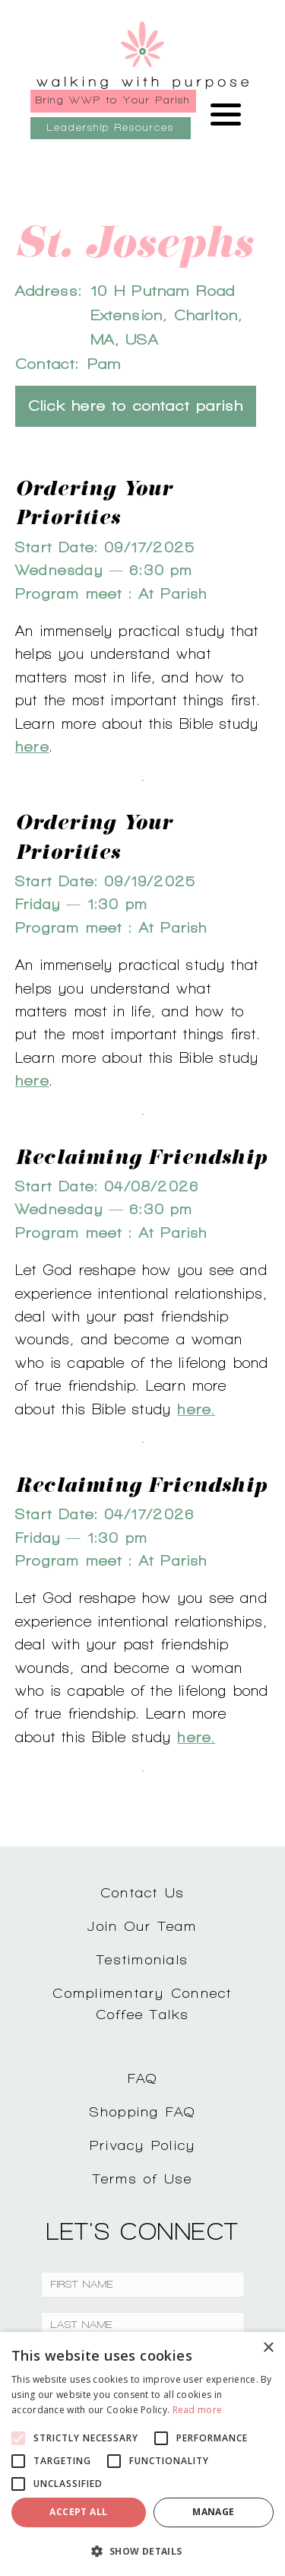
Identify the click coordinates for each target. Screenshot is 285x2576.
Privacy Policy (143, 2145)
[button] (142, 2551)
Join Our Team (142, 1926)
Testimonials (142, 1959)
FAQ (143, 2078)
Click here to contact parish (135, 406)
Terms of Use (143, 2178)
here (32, 746)
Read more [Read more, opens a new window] (198, 2409)
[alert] (142, 2454)
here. (196, 1409)
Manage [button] (213, 2511)
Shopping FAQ (143, 2111)
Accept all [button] (78, 2511)
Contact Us (142, 1892)
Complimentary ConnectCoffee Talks (142, 2004)
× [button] (268, 2348)
